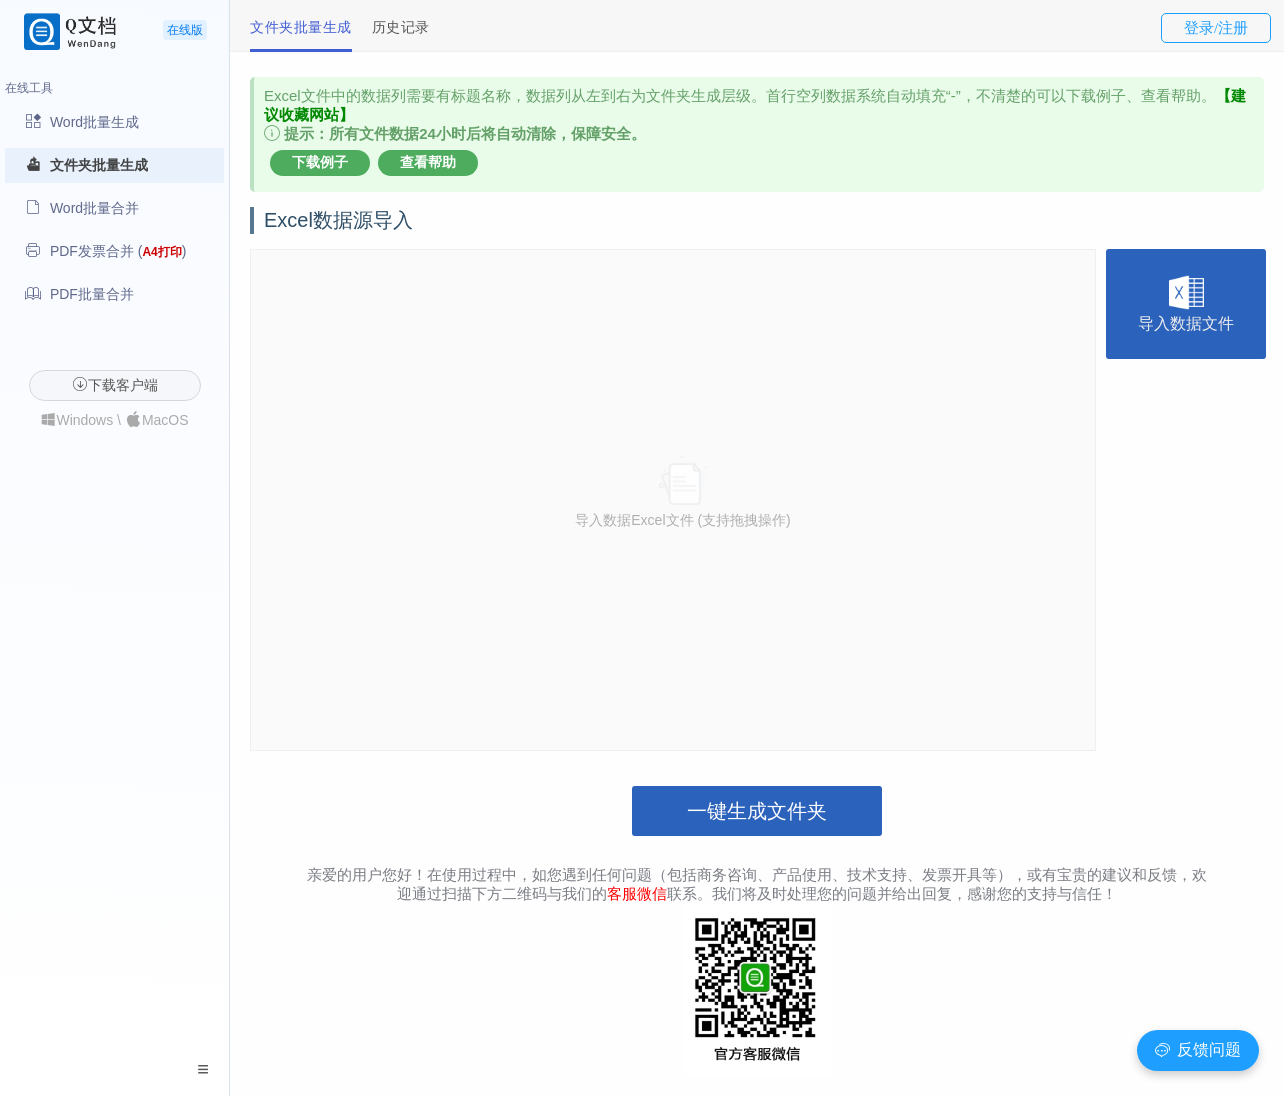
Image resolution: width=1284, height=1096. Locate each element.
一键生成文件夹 (757, 811)
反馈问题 (1198, 1050)
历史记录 (401, 27)
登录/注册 (1216, 28)
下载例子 (320, 162)
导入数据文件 (1186, 303)
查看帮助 (428, 162)
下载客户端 (115, 384)
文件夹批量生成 (301, 27)
